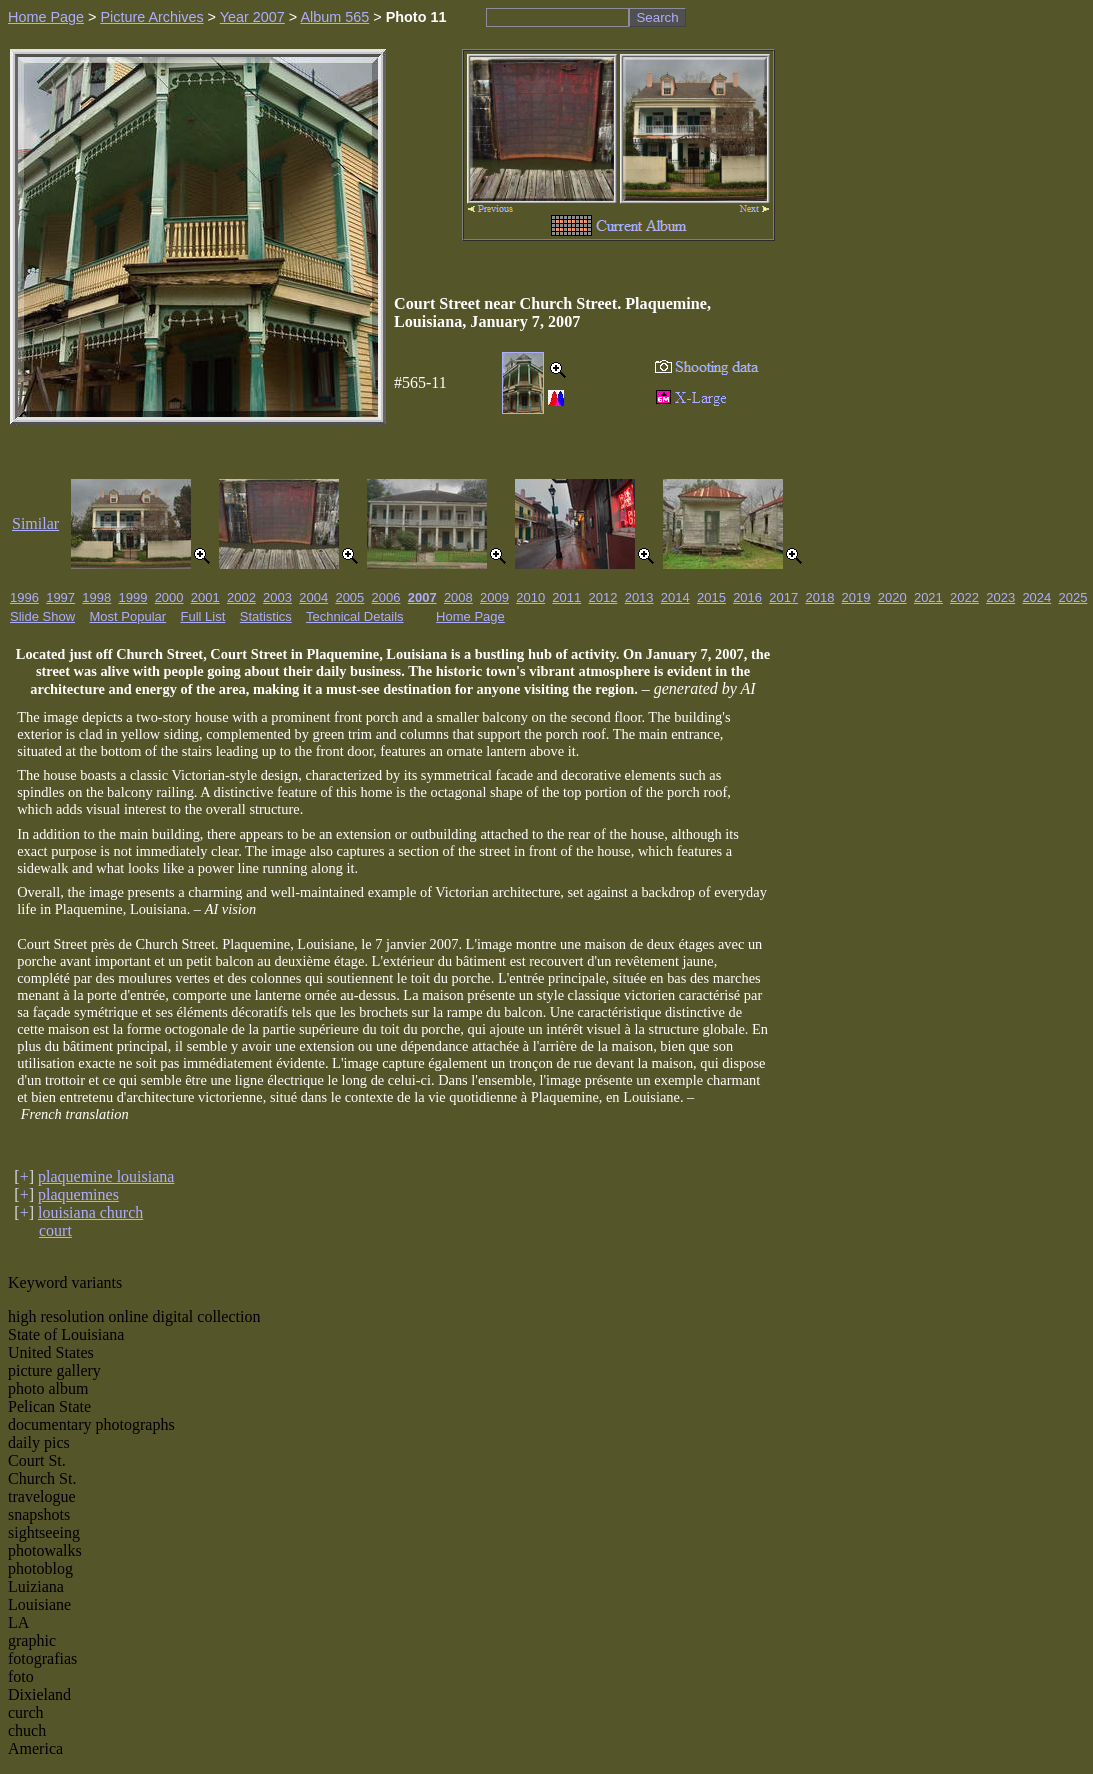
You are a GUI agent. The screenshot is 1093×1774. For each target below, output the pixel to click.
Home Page (46, 17)
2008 (458, 597)
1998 (96, 597)
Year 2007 (252, 17)
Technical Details (355, 616)
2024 (1036, 597)
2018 (819, 597)
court (55, 1230)
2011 (566, 597)
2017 (783, 597)
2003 (277, 597)
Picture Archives (151, 17)
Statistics (266, 616)
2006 (386, 597)
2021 (928, 597)
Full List (203, 616)
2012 (603, 597)
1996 (24, 597)
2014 (675, 597)
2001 (205, 597)
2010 (530, 597)
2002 (241, 597)
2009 (494, 597)
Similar (35, 523)
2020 (892, 597)
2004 (313, 597)
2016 (747, 597)
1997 (60, 597)
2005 (349, 597)
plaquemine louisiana (106, 1176)
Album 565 (334, 17)
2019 (856, 597)
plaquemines (78, 1194)
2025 (1073, 597)
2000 (169, 597)
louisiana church (90, 1212)
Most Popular (128, 616)
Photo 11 (416, 17)
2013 (639, 597)
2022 (964, 597)
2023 (1000, 597)
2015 (711, 597)
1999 (132, 597)
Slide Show (42, 616)
